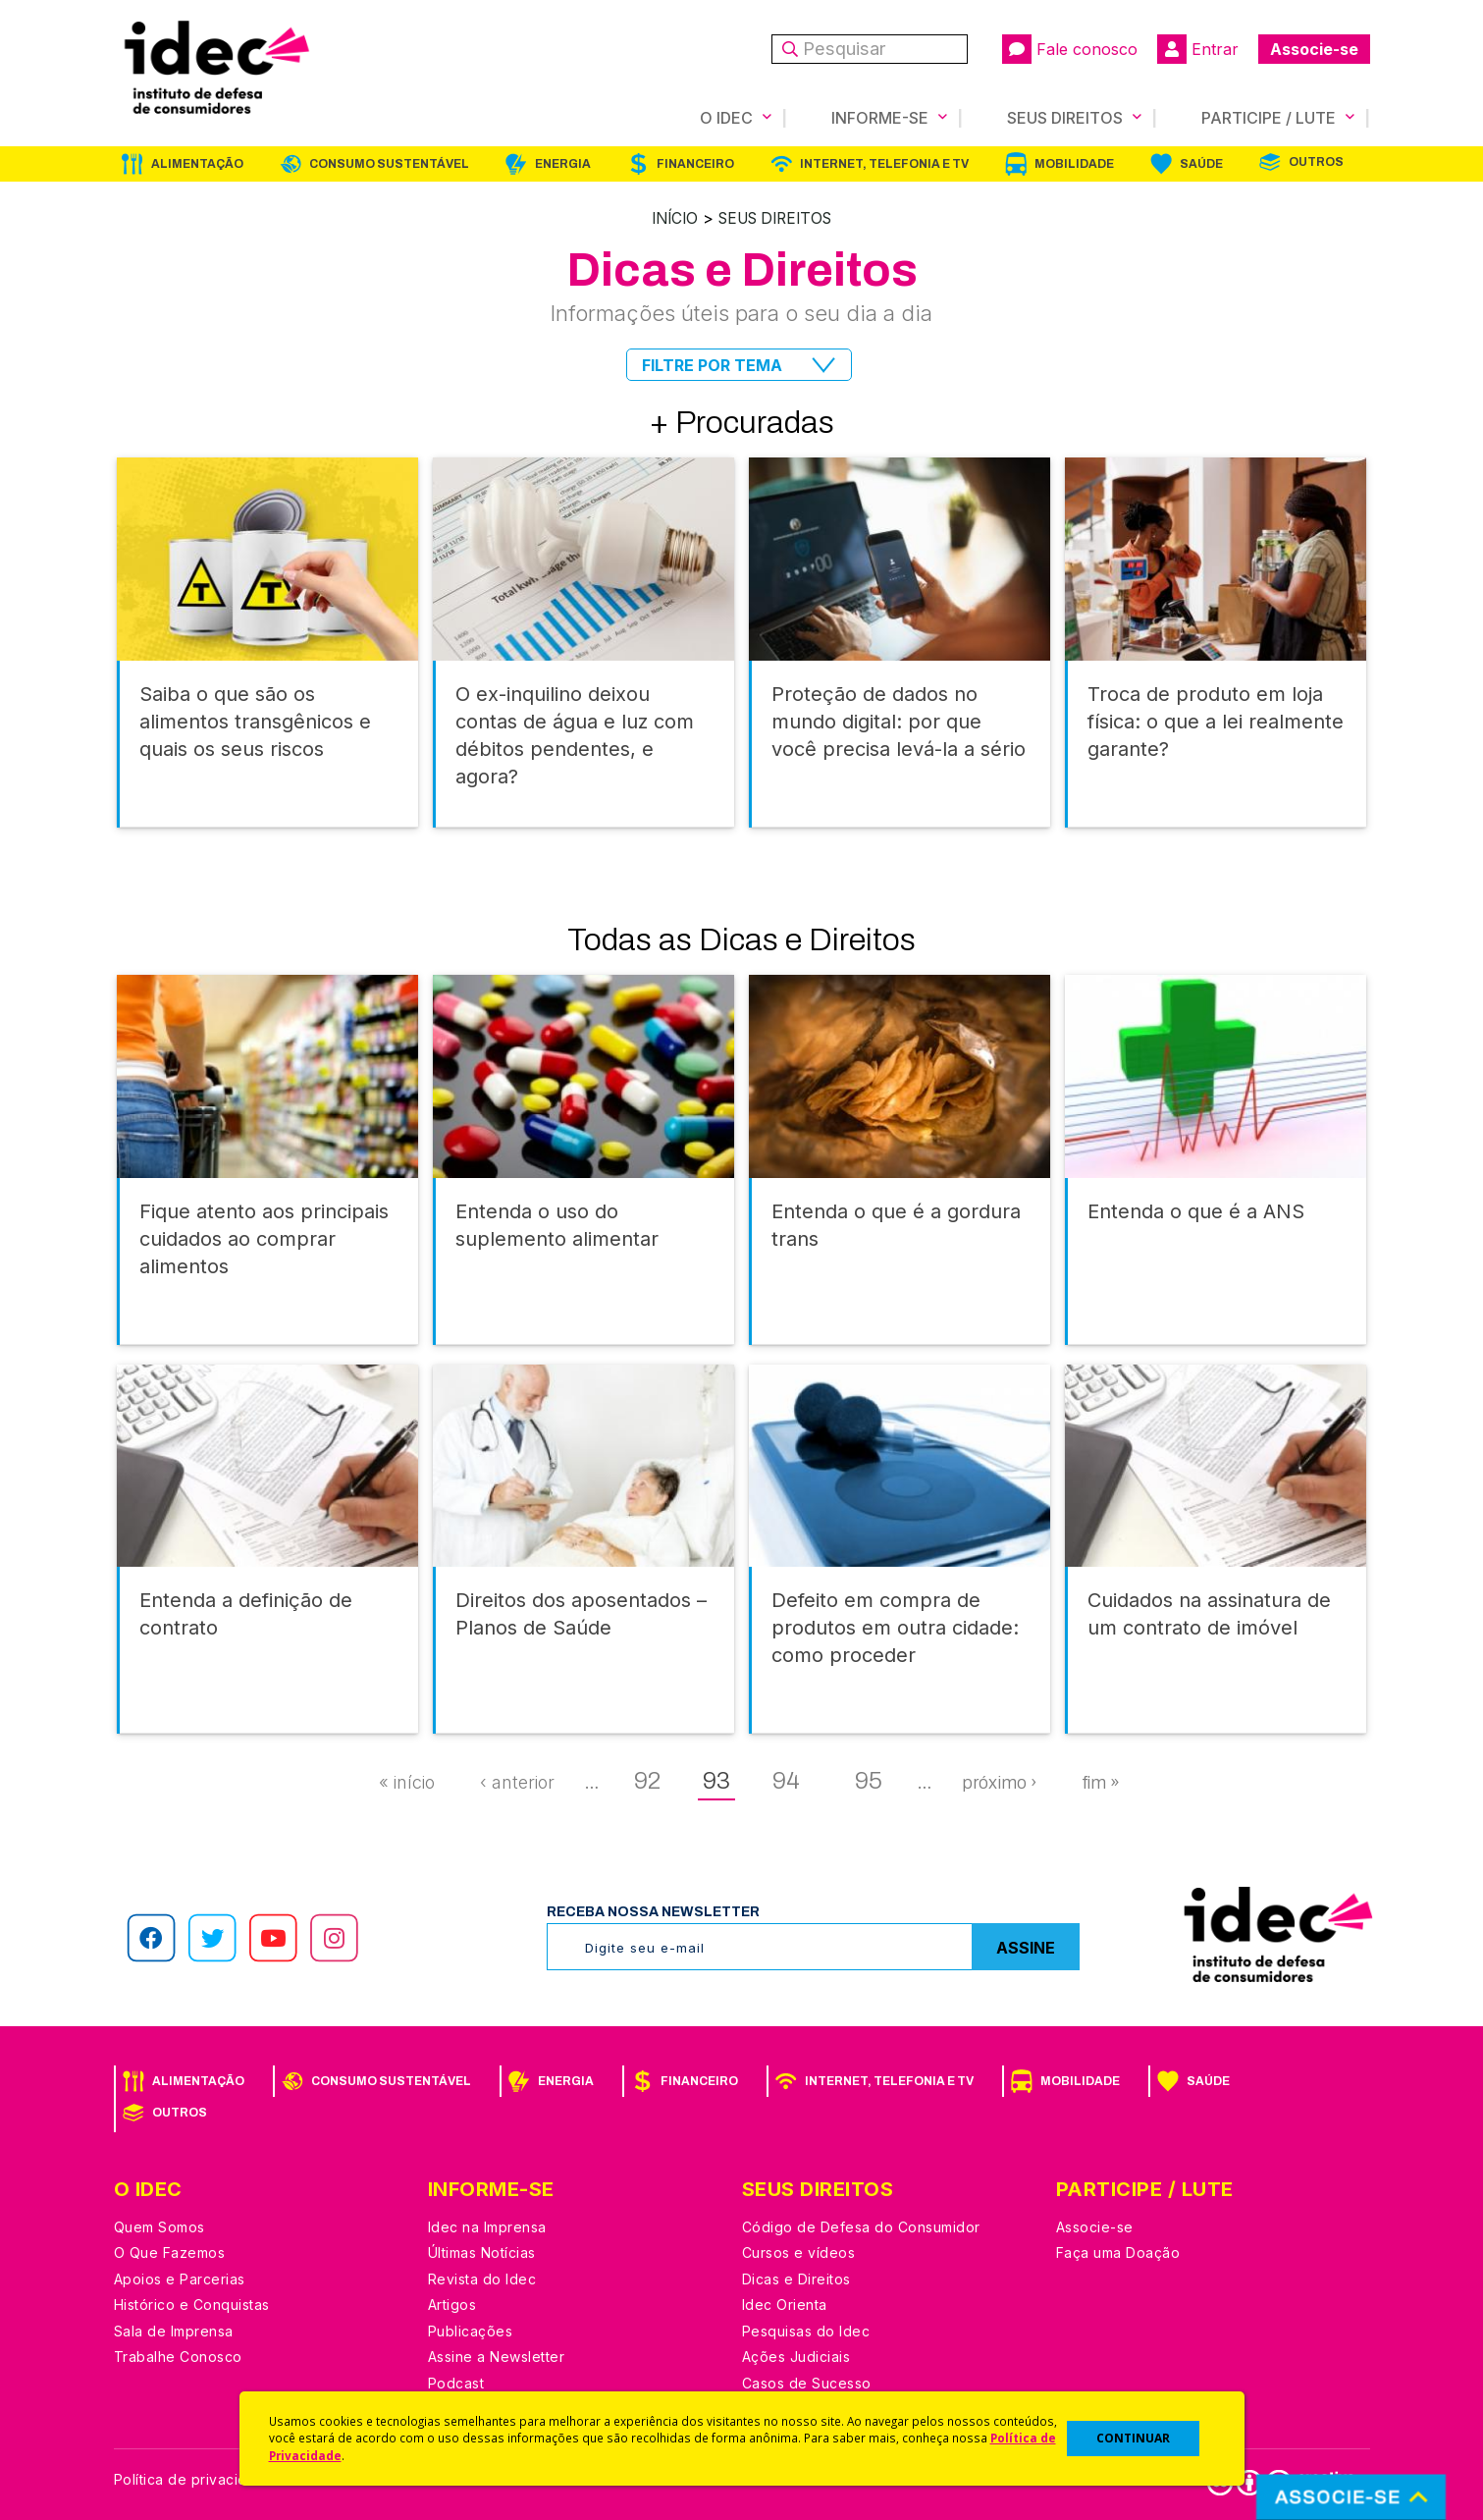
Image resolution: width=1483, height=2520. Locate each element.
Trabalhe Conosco (178, 2355)
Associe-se (1314, 49)
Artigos (452, 2303)
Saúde (1201, 164)
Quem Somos (159, 2226)
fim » (1101, 1782)
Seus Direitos (777, 218)
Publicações (470, 2330)
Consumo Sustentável (389, 164)
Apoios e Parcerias (179, 2278)
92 (647, 1780)
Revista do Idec (482, 2278)
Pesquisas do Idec (806, 2330)
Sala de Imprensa (174, 2330)
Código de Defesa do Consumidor (861, 2226)
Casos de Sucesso (807, 2382)
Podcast (456, 2382)
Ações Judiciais (796, 2355)
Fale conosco (1070, 49)
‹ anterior (517, 1781)
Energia (563, 164)
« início (407, 1781)
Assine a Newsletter (496, 2355)
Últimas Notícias (482, 2251)
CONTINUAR (1133, 2438)
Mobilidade (1074, 164)
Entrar (1198, 49)
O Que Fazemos (170, 2251)
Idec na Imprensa (487, 2226)
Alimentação (197, 164)
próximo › (999, 1782)
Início (669, 218)
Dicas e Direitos (796, 2278)
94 (786, 1780)
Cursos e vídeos (799, 2251)
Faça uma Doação (1118, 2251)
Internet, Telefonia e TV (884, 164)
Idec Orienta (784, 2303)
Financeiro (695, 164)
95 (868, 1780)
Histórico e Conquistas (192, 2303)
